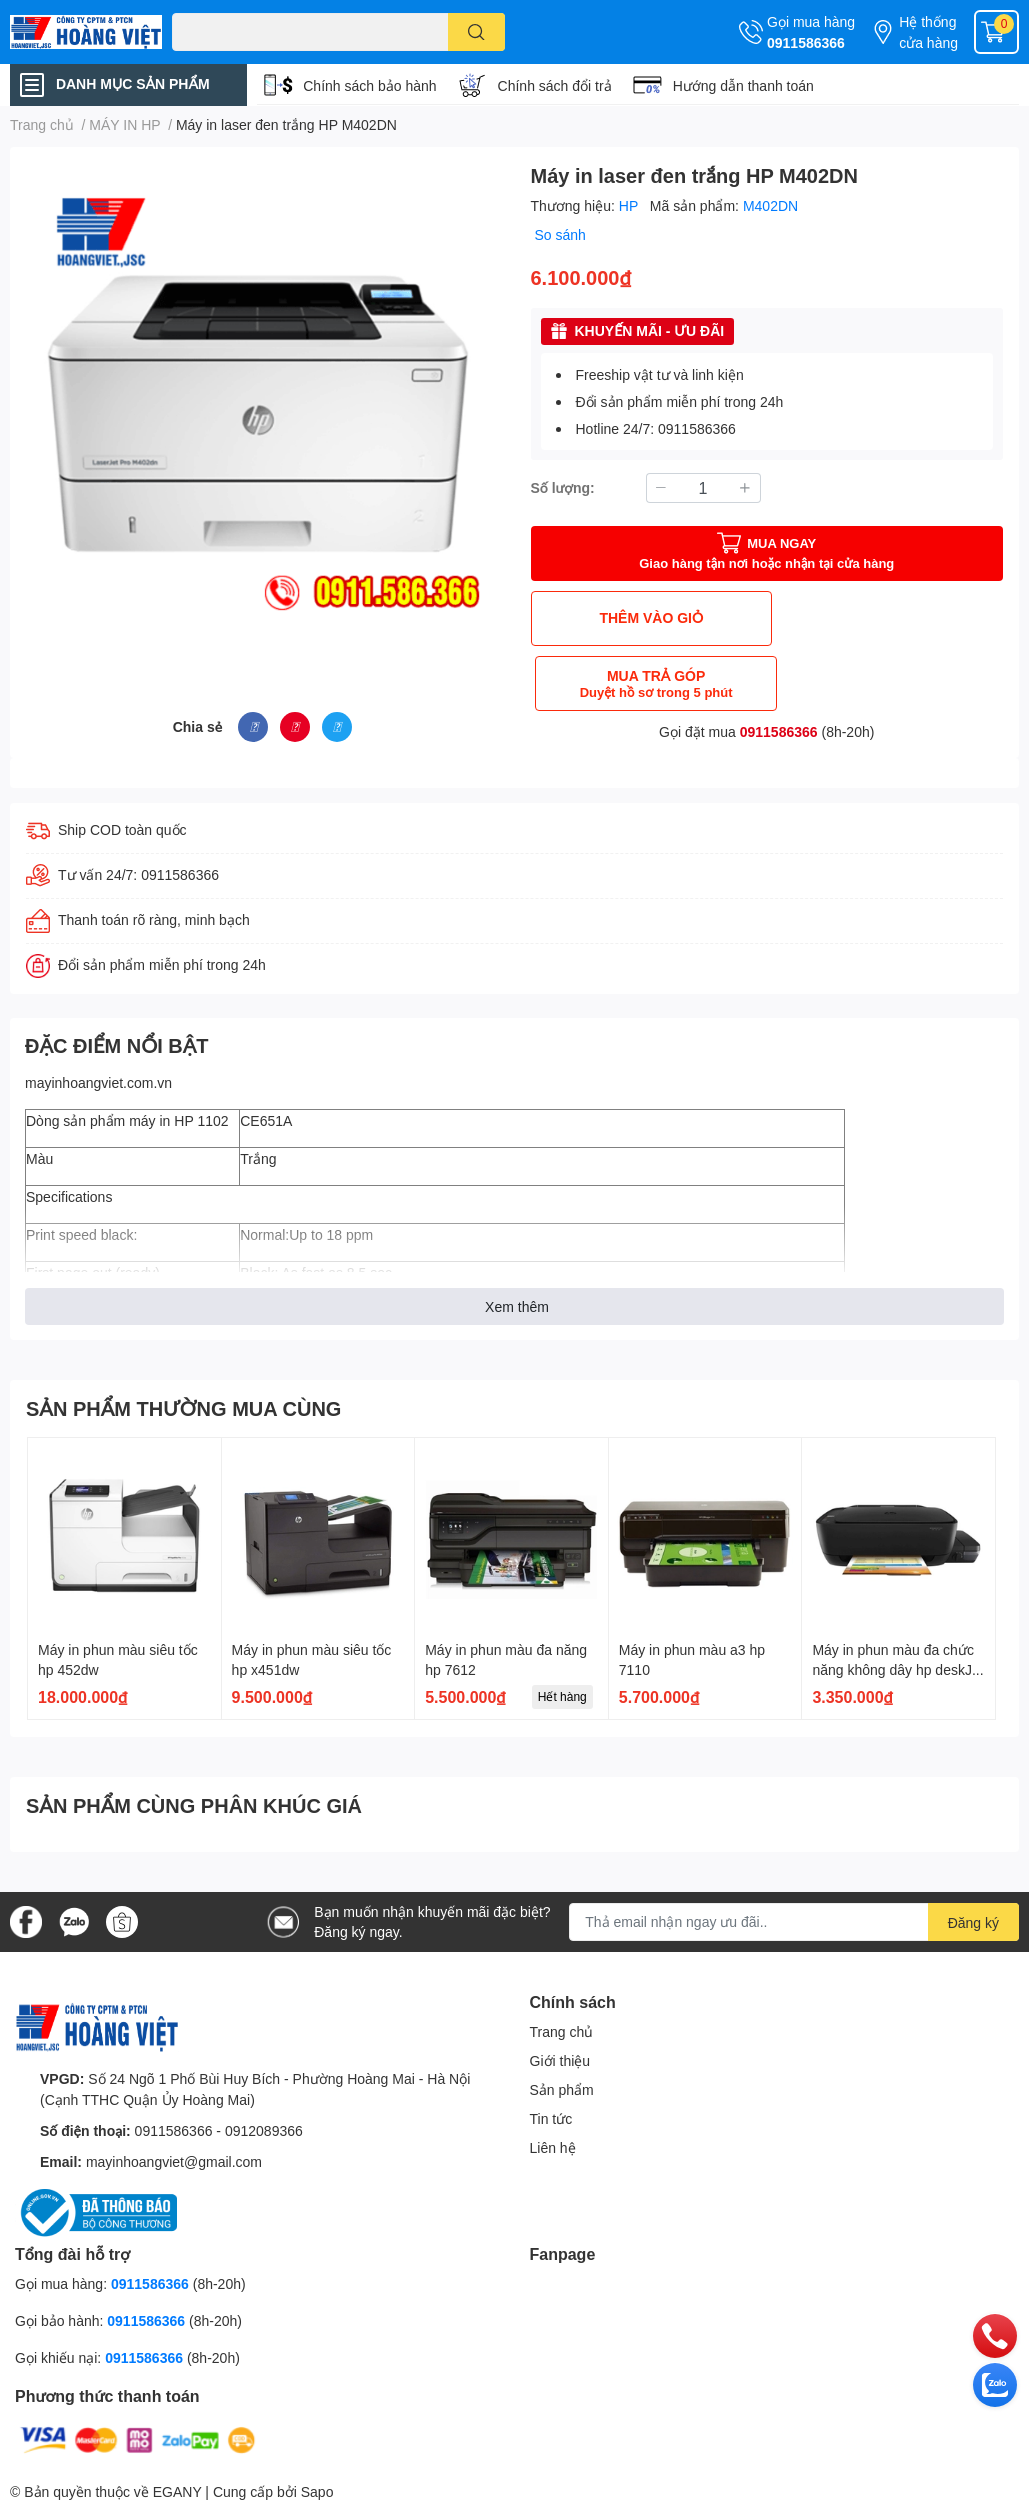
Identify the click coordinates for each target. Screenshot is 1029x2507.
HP (630, 205)
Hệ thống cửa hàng (928, 32)
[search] (476, 32)
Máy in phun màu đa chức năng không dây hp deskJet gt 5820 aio (897, 1669)
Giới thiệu (560, 2059)
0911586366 (806, 42)
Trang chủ (562, 2030)
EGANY (177, 2491)
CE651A (266, 1120)
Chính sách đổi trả (555, 85)
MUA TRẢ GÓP (887, 618)
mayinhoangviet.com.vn (98, 1082)
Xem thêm (517, 1306)
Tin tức (551, 2117)
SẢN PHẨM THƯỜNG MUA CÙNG (183, 1408)
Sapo (317, 2491)
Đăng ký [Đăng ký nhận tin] (973, 1922)
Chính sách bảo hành (369, 85)
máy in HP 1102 (178, 1120)
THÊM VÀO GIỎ (646, 617)
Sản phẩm (562, 2088)
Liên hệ (553, 2146)
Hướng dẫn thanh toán (743, 85)
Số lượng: (563, 487)
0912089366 (264, 2129)
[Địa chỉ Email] (794, 1922)
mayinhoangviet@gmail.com (174, 2160)
